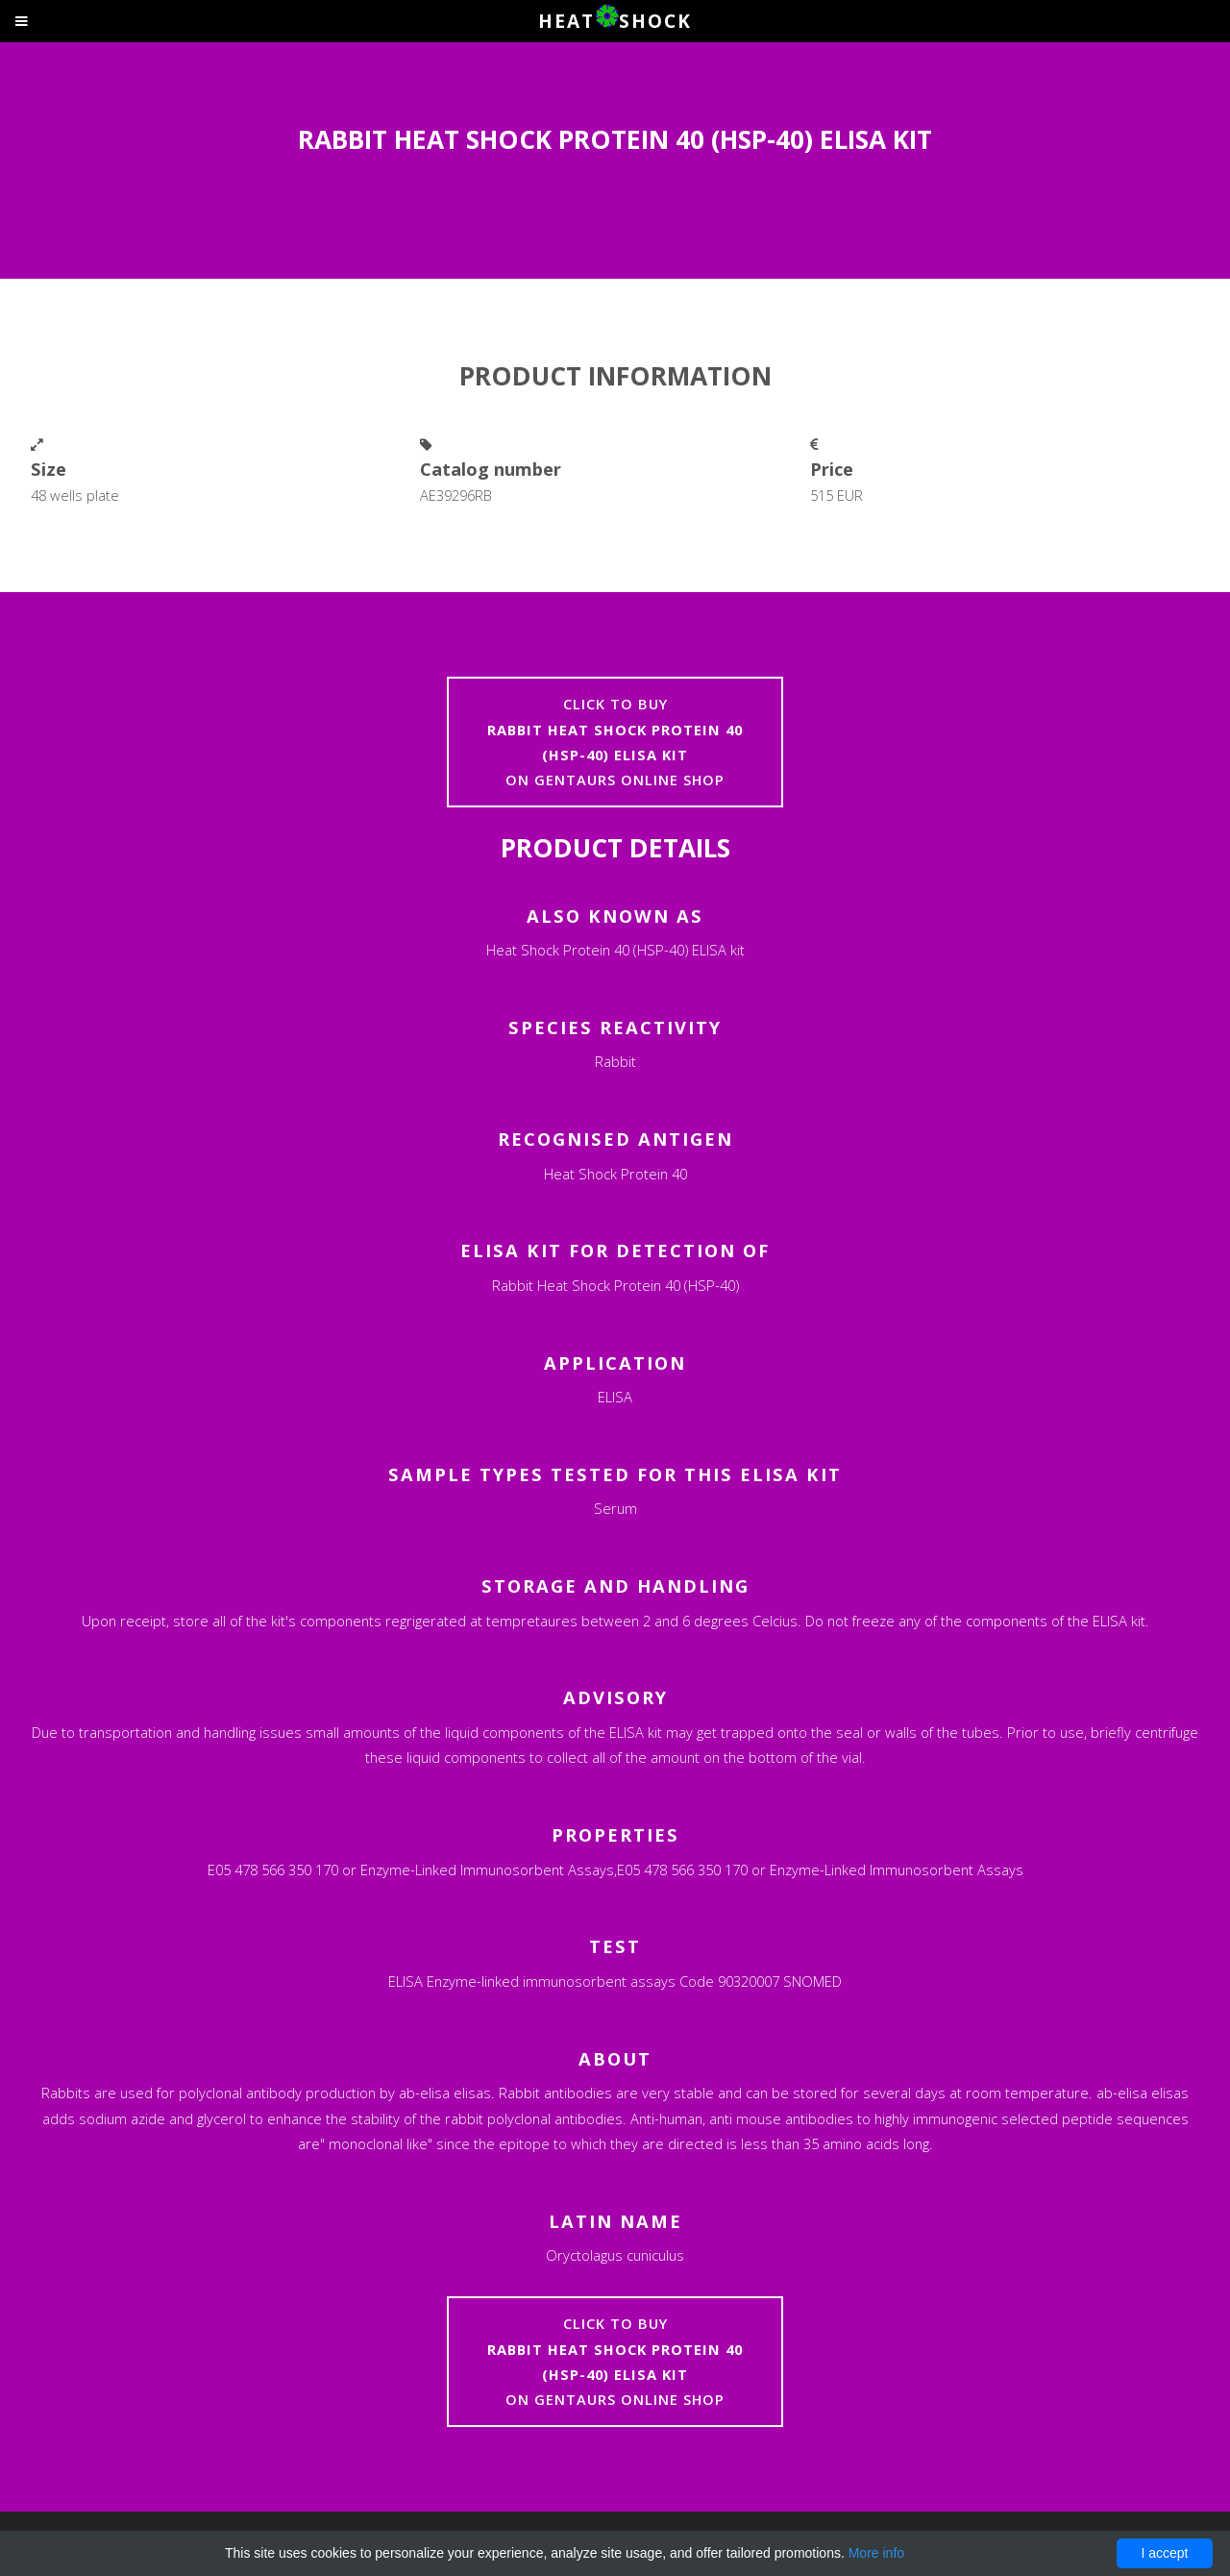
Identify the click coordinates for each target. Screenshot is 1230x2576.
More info (876, 2553)
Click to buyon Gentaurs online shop (615, 741)
